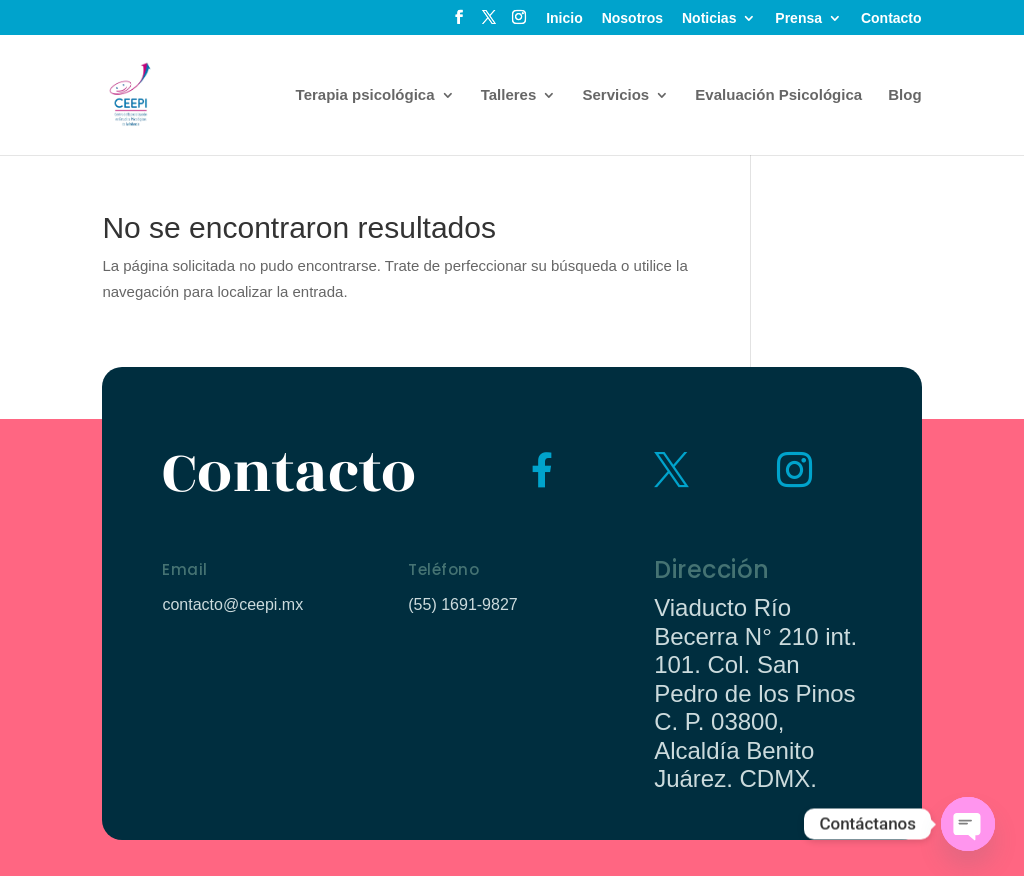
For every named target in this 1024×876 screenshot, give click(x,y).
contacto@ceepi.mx (232, 604)
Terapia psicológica (365, 95)
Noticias (709, 18)
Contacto (891, 18)
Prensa (798, 18)
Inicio (564, 18)
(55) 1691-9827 (462, 604)
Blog (904, 95)
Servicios (615, 95)
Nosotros (632, 18)
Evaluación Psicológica (778, 95)
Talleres (509, 95)
